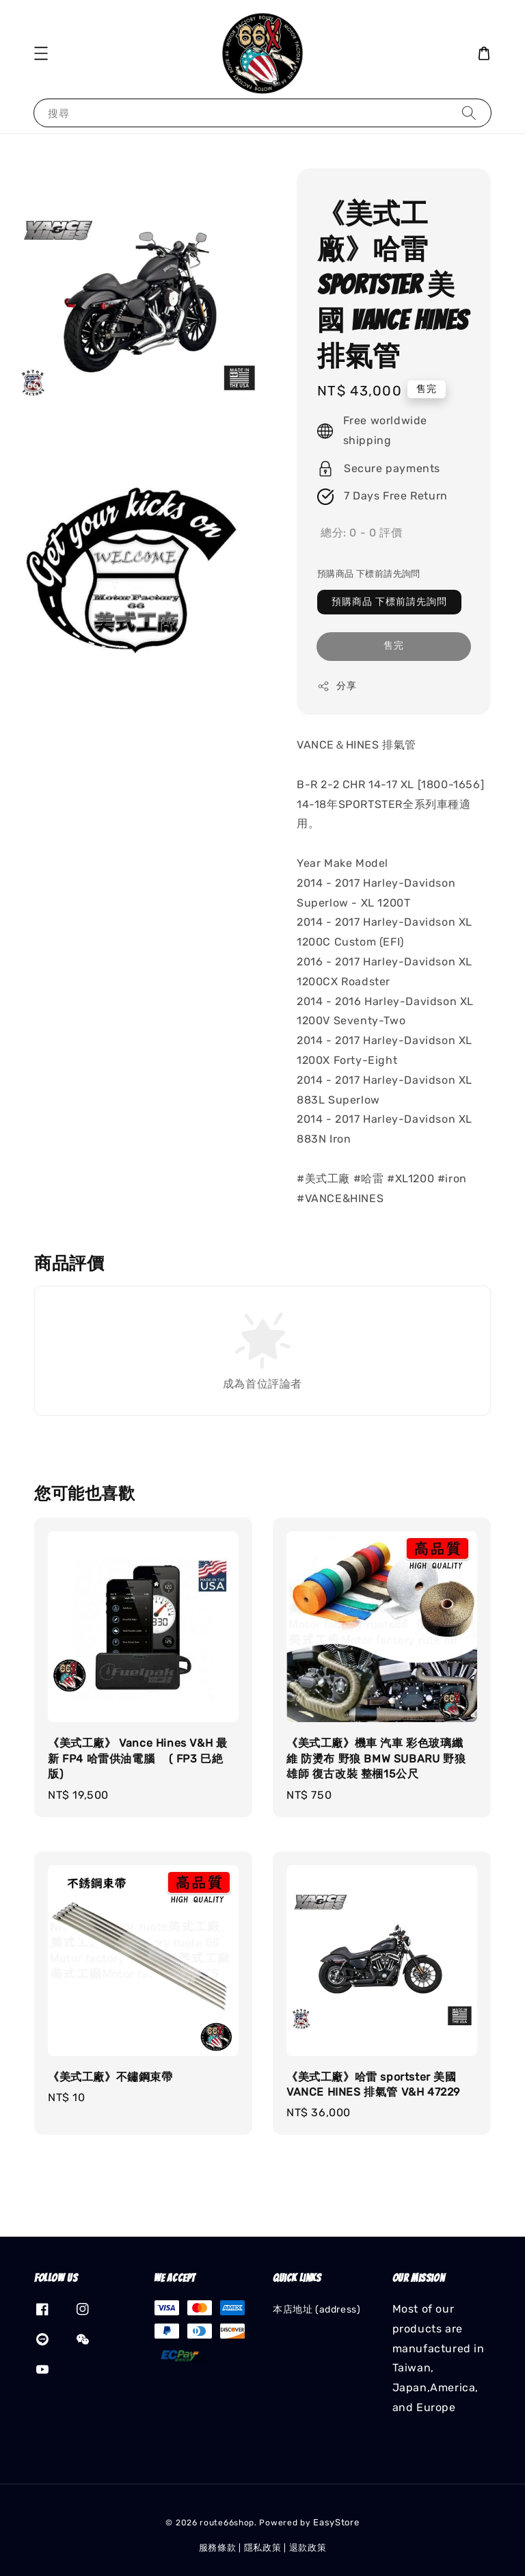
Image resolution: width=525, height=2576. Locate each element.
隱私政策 (263, 2547)
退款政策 (308, 2547)
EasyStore (336, 2522)
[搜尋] (469, 112)
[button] (41, 53)
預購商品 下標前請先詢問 (368, 574)
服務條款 (218, 2547)
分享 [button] (336, 686)
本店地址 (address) (316, 2309)
